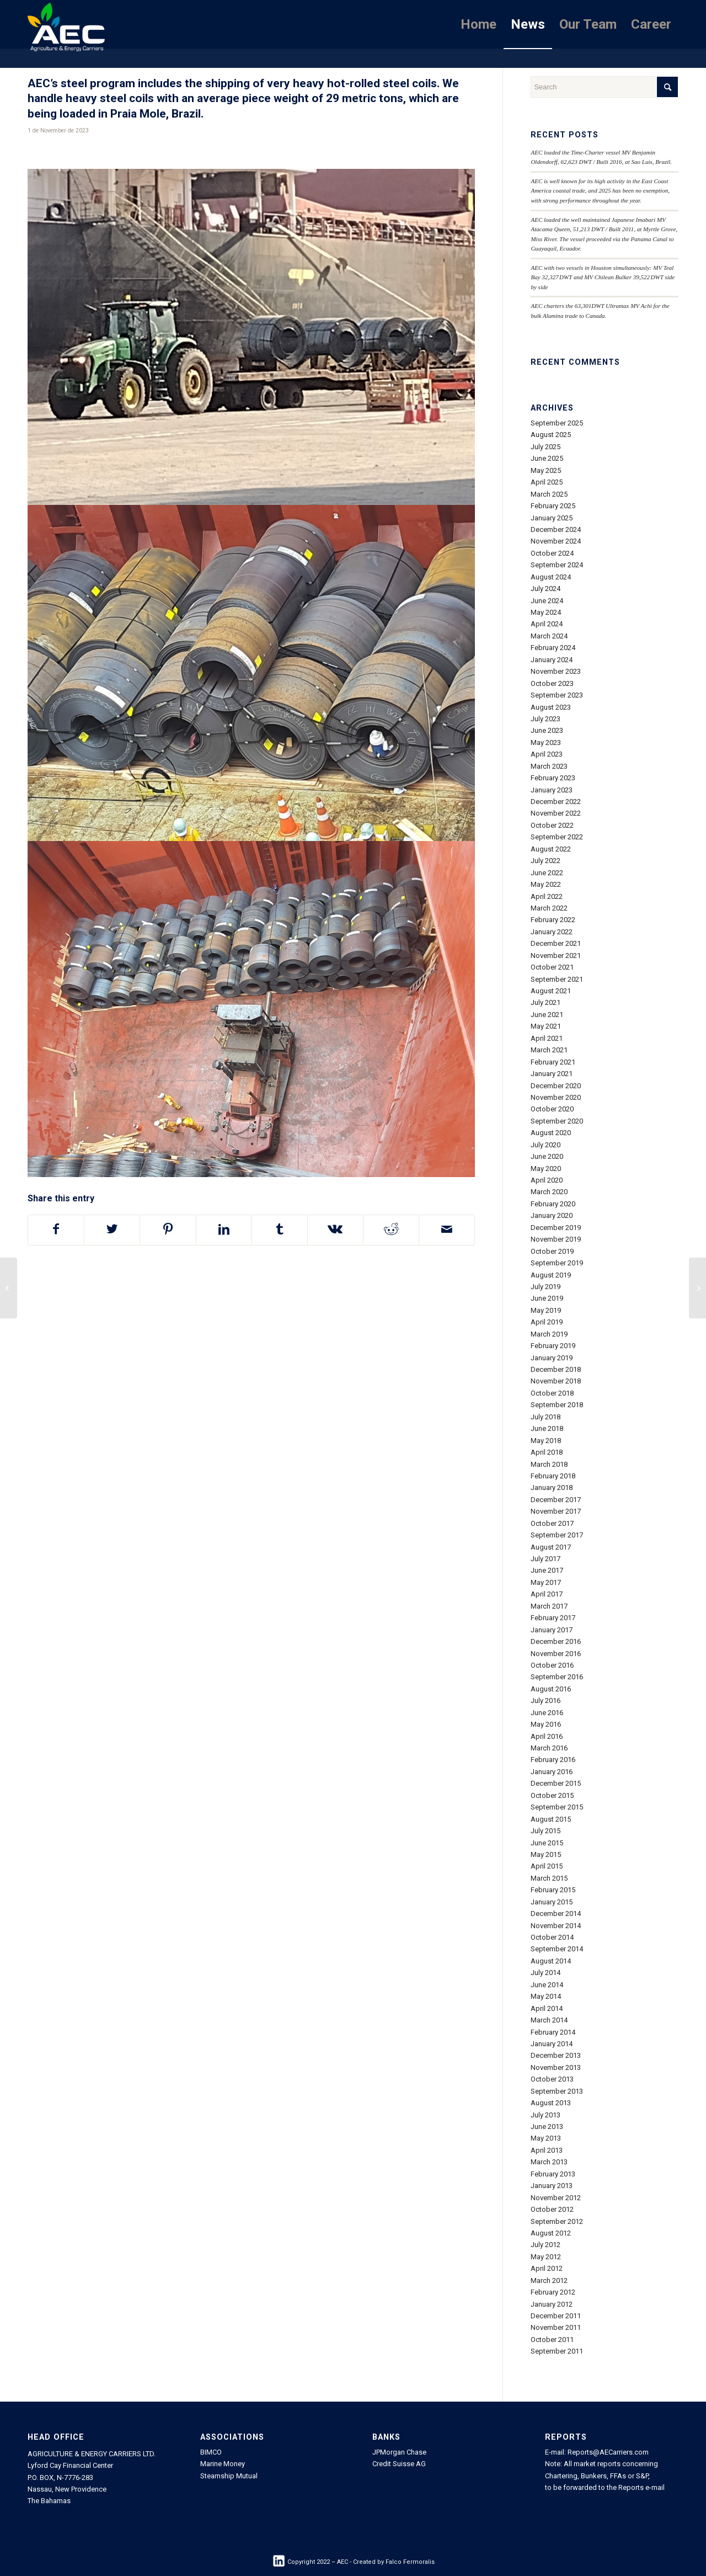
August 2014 (551, 1961)
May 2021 (546, 1026)
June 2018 (547, 1428)
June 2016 (547, 1713)
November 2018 (556, 1381)
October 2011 (552, 2339)
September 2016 (557, 1677)
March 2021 (549, 1050)
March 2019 (549, 1334)
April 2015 (547, 1866)
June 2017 (547, 1570)
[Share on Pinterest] (167, 1230)
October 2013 (552, 2079)
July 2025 (545, 447)
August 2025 (551, 434)
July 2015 (545, 1831)
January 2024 (552, 660)
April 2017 (547, 1594)
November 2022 (556, 813)
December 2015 (556, 1783)
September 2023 (557, 695)
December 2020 (556, 1086)
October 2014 (552, 1937)
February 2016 (553, 1759)
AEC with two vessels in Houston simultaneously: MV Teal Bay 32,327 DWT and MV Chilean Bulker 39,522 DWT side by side (603, 277)
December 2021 (556, 943)
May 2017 (546, 1582)
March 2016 (549, 1748)
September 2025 (557, 423)
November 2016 (556, 1653)
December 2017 (556, 1499)
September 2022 (557, 837)
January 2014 (552, 2044)
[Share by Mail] (446, 1230)
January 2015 (552, 1902)
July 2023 (545, 719)
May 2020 (546, 1168)
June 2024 (547, 601)
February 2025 (553, 506)
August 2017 (551, 1547)
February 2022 (553, 920)
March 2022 (549, 908)
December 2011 (556, 2316)
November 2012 (556, 2198)
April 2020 (547, 1180)
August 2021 (551, 991)
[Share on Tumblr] (279, 1230)
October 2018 (552, 1393)
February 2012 (553, 2292)
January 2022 (552, 932)
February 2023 (553, 778)
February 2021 (553, 1062)
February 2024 (553, 647)
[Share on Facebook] (56, 1230)
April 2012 (547, 2268)
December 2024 (556, 529)
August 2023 (551, 707)
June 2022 (547, 873)
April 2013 (547, 2150)
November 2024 (556, 541)
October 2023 (552, 683)
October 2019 (552, 1251)
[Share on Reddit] (391, 1230)
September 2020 (557, 1121)
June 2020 (547, 1156)
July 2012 (545, 2244)
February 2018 (553, 1476)
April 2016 (547, 1736)
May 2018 (546, 1440)
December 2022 (556, 801)
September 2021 (557, 979)
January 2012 (552, 2304)
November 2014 (556, 1926)
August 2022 (551, 849)
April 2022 (547, 896)
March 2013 (549, 2162)
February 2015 (553, 1890)
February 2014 (553, 2032)
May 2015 (546, 1854)
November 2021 (556, 955)
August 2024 (551, 577)
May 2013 (546, 2138)
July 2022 (545, 860)
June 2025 (547, 458)
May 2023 (546, 742)
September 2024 (557, 565)
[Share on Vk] (335, 1230)
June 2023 (547, 730)
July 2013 (545, 2115)
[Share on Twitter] (112, 1230)
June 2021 (547, 1014)
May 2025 (546, 470)
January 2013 (552, 2185)
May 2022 (546, 884)
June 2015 (547, 1843)
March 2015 (549, 1878)
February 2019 (553, 1346)
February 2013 (553, 2174)
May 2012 (546, 2257)
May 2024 (546, 612)
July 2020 (545, 1145)
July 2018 (545, 1417)
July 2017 (545, 1559)
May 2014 (546, 1996)
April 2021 (547, 1038)
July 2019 (545, 1286)
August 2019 (551, 1275)
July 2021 (545, 1002)
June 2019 (547, 1298)
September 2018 (557, 1405)
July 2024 (545, 588)
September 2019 (557, 1263)
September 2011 (557, 2351)
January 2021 (552, 1073)
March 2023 (549, 766)
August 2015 (551, 1819)
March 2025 (549, 494)
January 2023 (552, 790)
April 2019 (547, 1322)
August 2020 (551, 1133)
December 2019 (556, 1227)
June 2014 (547, 1985)
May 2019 (546, 1310)
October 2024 (552, 553)
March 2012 (549, 2280)
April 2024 (547, 624)
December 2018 (556, 1369)
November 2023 (556, 671)
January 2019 (552, 1358)
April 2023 (547, 754)
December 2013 (556, 2055)
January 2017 (552, 1630)
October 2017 (552, 1523)
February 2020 (553, 1204)
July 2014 (545, 1972)
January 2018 (552, 1487)
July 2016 (545, 1700)
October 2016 (552, 1665)
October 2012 (552, 2209)
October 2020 (552, 1109)
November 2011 (556, 2327)
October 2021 (552, 967)
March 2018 (549, 1464)
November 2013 (556, 2067)
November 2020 (556, 1097)
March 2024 (549, 636)
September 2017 (557, 1535)
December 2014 (556, 1913)
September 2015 (557, 1807)
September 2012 (557, 2221)
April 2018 (547, 1452)
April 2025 (547, 482)
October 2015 (552, 1795)
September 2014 (557, 1949)
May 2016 (546, 1724)
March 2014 (549, 2020)
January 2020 (552, 1215)
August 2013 (551, 2103)
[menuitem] (478, 24)
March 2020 (549, 1192)
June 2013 (547, 2126)
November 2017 (556, 1511)
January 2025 (552, 518)
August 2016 (551, 1689)
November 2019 (556, 1239)
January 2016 (552, 1772)
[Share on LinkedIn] (224, 1230)
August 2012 (551, 2233)
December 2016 (556, 1641)
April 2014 (547, 2008)
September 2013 (557, 2091)
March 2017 (549, 1606)
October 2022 (552, 825)
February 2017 (553, 1618)
